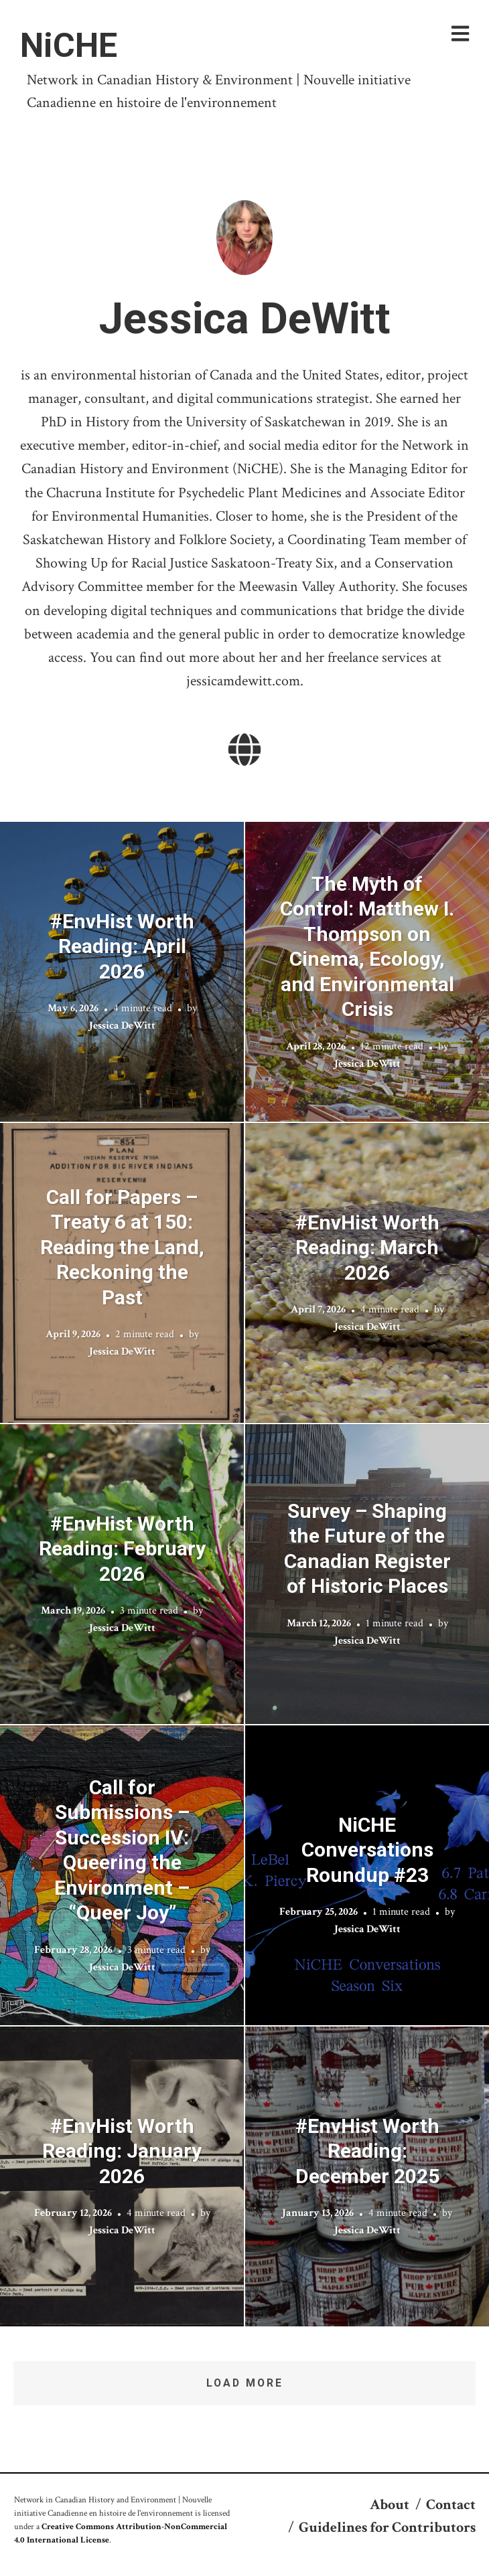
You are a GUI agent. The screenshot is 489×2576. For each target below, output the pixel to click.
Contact (451, 2504)
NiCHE (68, 45)
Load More (244, 2383)
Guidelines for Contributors (387, 2527)
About (389, 2504)
